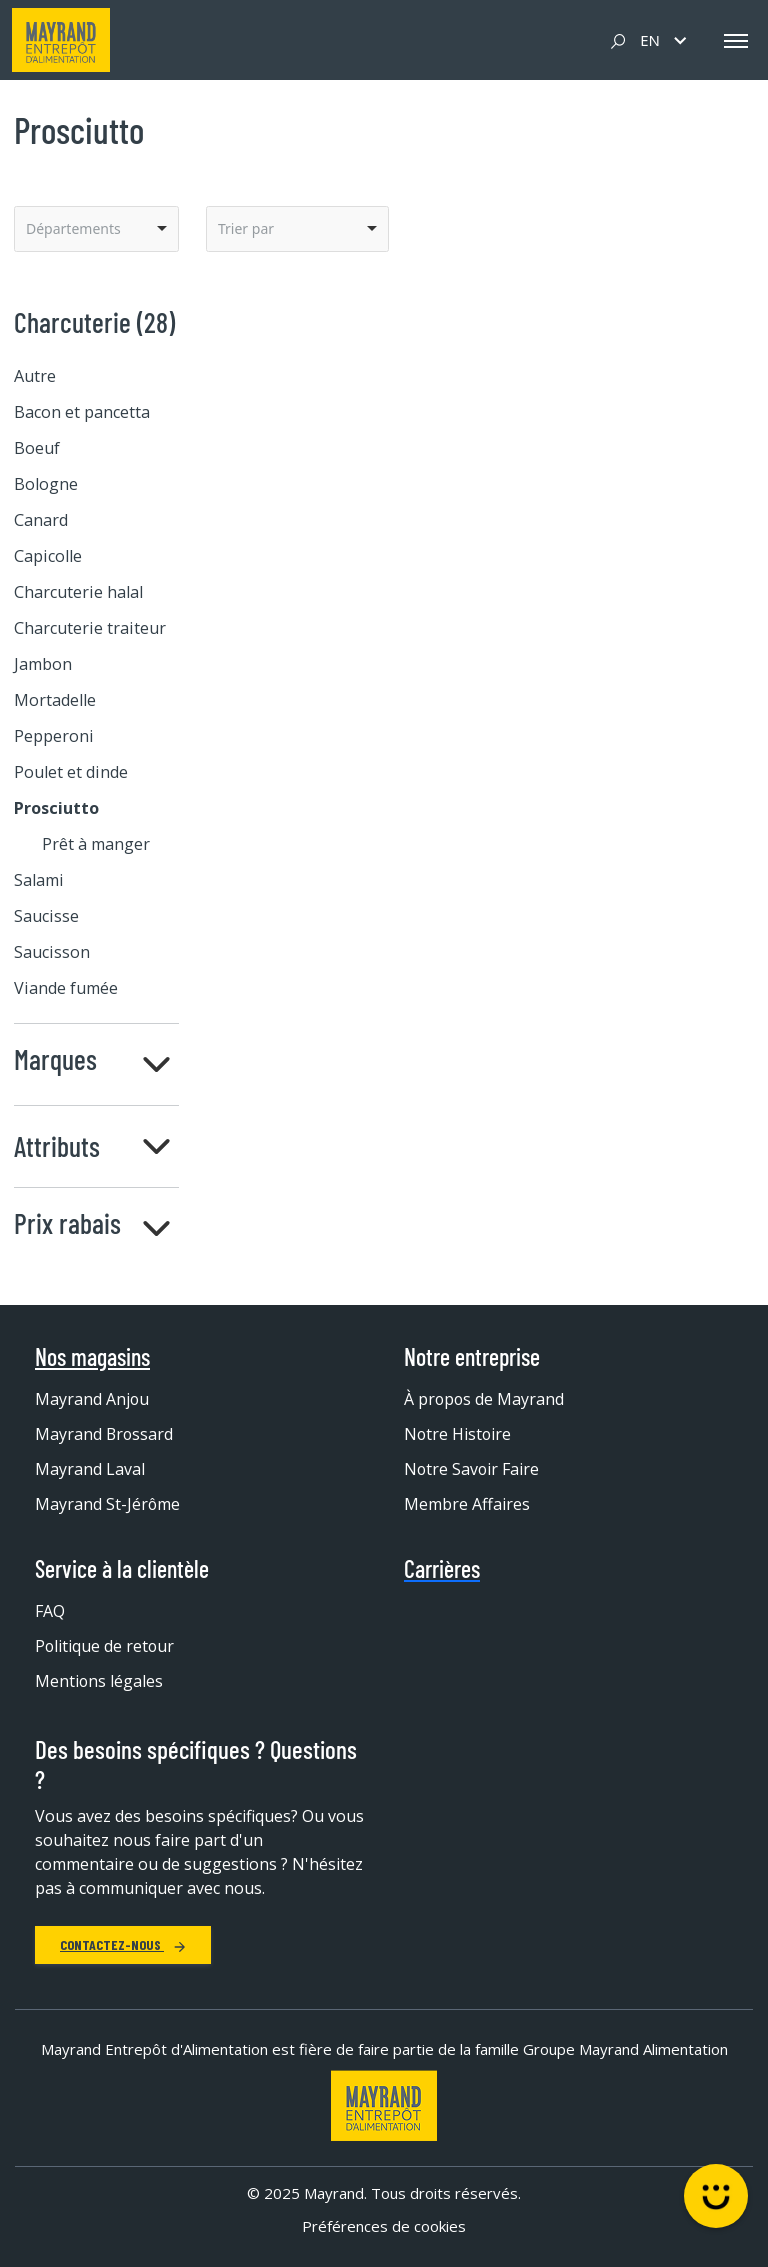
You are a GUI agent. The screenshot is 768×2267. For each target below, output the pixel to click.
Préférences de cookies (384, 2226)
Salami (39, 880)
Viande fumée (66, 988)
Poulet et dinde (71, 772)
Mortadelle (55, 700)
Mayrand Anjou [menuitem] (92, 1399)
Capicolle (48, 556)
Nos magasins (92, 1357)
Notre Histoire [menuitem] (458, 1434)
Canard (41, 520)
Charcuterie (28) (94, 322)
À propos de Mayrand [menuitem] (485, 1399)
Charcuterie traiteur (90, 628)
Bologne (46, 484)
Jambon (43, 664)
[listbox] (96, 229)
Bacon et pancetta (82, 412)
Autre (35, 376)
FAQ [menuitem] (50, 1611)
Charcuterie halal (78, 592)
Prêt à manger (96, 844)
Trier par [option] (246, 228)
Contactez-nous (123, 1944)
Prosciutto (56, 808)
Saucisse (46, 916)
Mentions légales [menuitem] (99, 1681)
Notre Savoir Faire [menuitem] (472, 1469)
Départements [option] (73, 228)
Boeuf (37, 448)
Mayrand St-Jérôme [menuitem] (108, 1504)
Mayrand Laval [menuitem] (90, 1469)
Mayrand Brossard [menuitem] (105, 1434)
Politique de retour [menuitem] (105, 1646)
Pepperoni (54, 736)
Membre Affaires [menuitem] (467, 1504)
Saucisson (52, 952)
